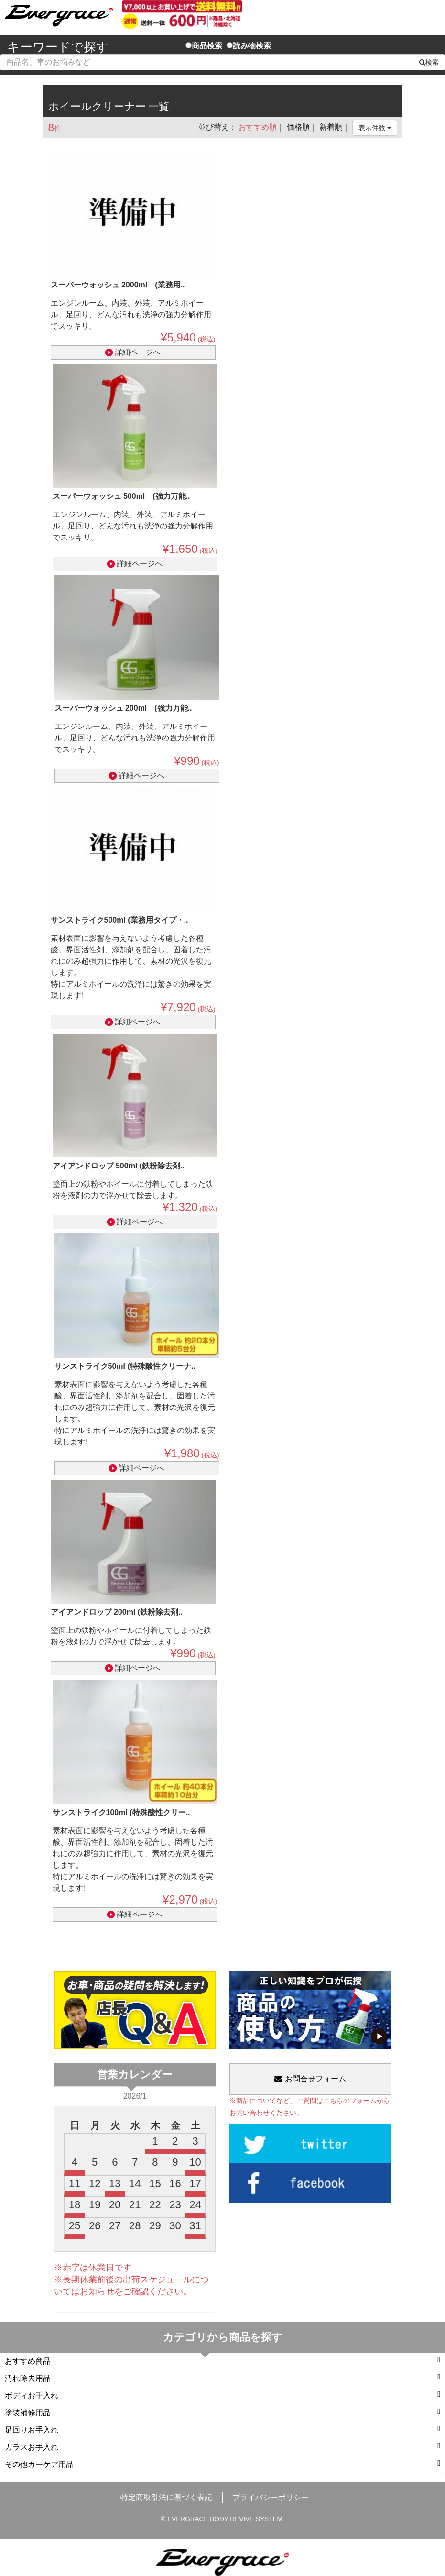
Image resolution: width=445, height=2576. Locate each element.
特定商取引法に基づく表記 (166, 2497)
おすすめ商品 (222, 2360)
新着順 (330, 127)
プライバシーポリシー (270, 2497)
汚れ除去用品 (222, 2377)
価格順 (298, 127)
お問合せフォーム (310, 2079)
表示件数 (374, 128)
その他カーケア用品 (222, 2463)
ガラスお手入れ (222, 2446)
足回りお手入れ (222, 2429)
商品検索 (203, 46)
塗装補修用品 (222, 2412)
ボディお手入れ (222, 2395)
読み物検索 (249, 46)
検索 (429, 62)
